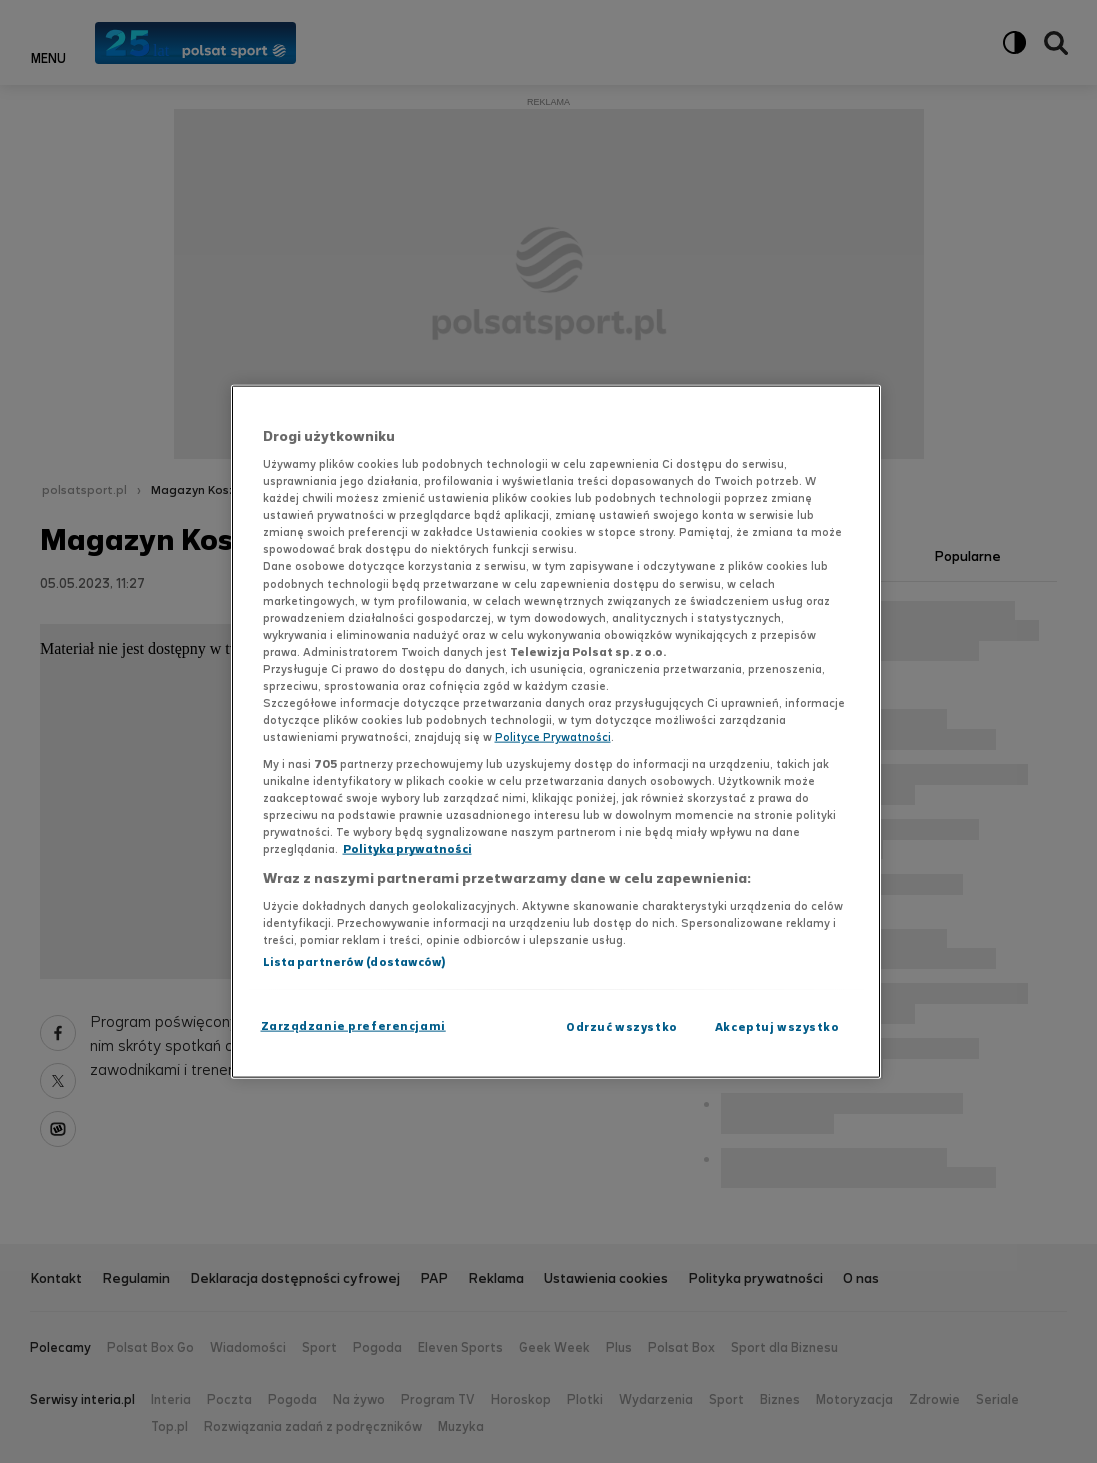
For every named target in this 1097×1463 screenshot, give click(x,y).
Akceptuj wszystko (777, 1027)
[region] (556, 731)
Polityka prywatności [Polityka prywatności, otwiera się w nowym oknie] (407, 849)
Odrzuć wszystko (622, 1027)
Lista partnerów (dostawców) (354, 962)
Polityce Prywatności (553, 737)
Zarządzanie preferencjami (353, 1026)
